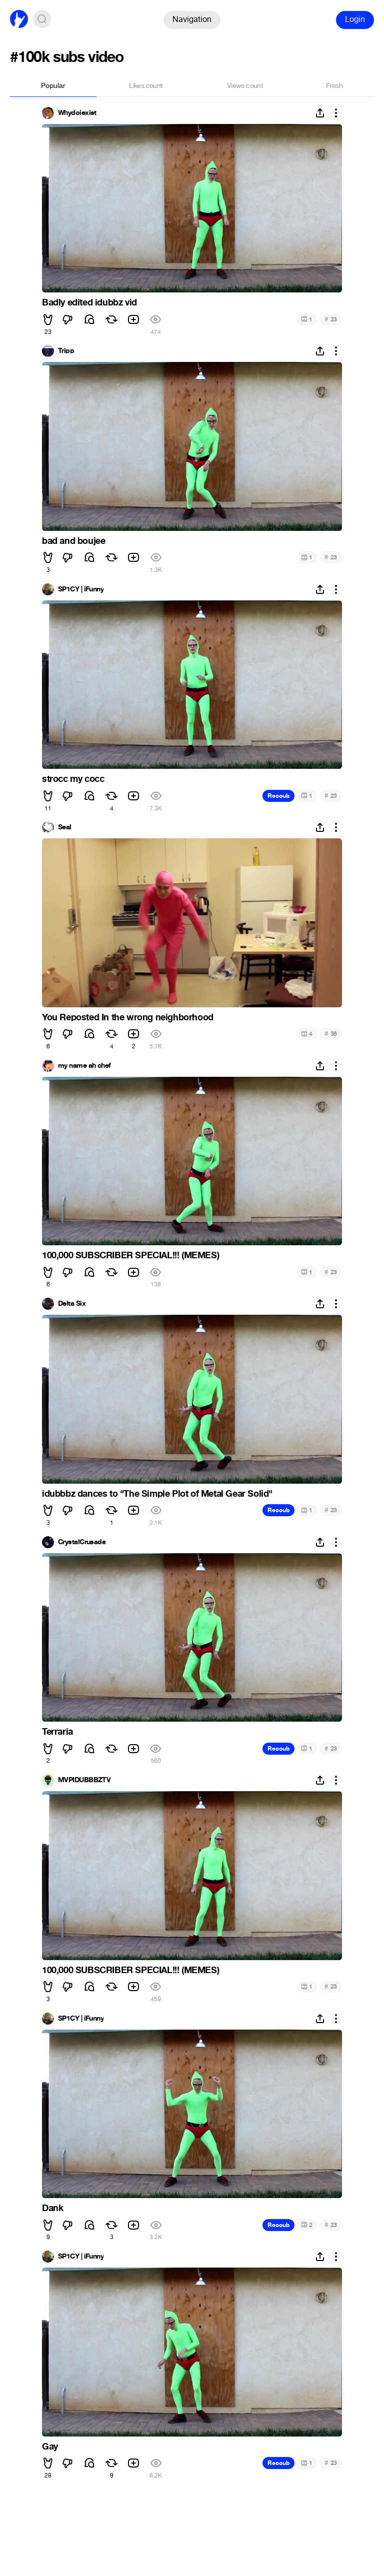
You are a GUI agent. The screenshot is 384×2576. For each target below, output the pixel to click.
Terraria (57, 1732)
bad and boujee (73, 541)
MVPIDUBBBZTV (84, 1780)
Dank (52, 2208)
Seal (65, 827)
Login (355, 19)
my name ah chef (84, 1065)
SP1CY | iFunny (81, 589)
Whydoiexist (77, 112)
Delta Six (72, 1303)
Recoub (279, 796)
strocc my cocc (73, 779)
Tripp (66, 350)
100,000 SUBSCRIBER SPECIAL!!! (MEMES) (130, 1255)
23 (330, 319)
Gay (50, 2447)
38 (330, 1033)
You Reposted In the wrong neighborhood (128, 1017)
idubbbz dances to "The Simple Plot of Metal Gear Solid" (157, 1494)
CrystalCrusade (82, 1542)
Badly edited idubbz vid (89, 302)
